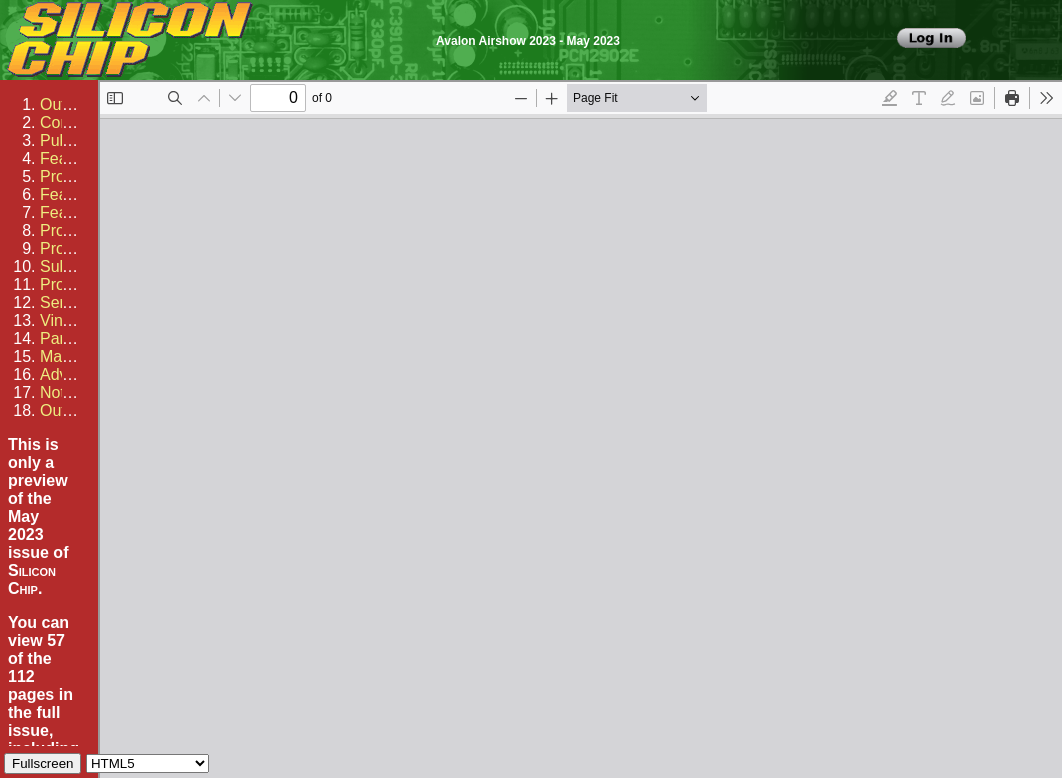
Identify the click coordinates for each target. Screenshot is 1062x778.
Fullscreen (42, 763)
